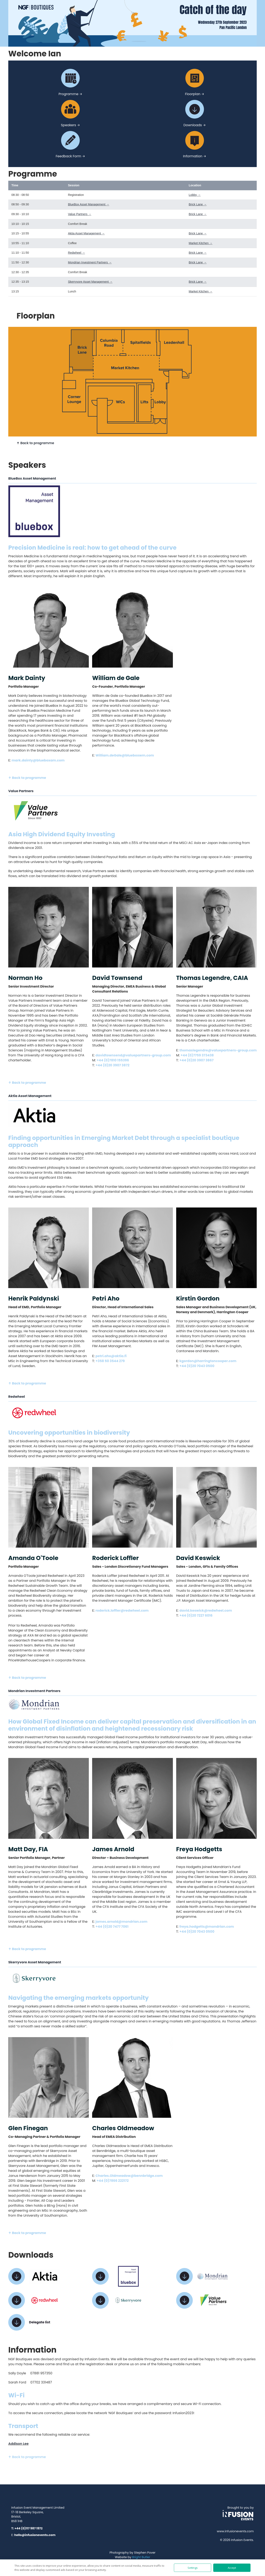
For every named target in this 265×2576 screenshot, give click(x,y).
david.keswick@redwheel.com (205, 1610)
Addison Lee (18, 2443)
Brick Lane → (197, 204)
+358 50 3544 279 (110, 1361)
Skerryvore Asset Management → (90, 281)
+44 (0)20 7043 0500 (196, 1366)
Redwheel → (76, 252)
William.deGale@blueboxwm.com (124, 755)
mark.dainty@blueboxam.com (38, 760)
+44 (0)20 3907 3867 (196, 1060)
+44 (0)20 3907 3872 (112, 1065)
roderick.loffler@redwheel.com (122, 1610)
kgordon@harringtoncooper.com (207, 1361)
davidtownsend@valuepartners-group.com (133, 1055)
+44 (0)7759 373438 (197, 1055)
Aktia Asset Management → (86, 233)
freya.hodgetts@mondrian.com (206, 1926)
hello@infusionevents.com (34, 2535)
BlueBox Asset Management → (88, 204)
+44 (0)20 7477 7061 (112, 1926)
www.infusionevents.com (235, 2531)
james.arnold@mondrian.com (121, 1921)
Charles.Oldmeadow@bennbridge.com (129, 2175)
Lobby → (195, 194)
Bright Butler (141, 2557)
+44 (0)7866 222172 (113, 2180)
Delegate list (39, 2322)
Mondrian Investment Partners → (90, 262)
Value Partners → (79, 214)
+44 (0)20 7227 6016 (195, 1615)
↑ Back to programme (35, 443)
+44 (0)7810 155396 (113, 1060)
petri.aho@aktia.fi (110, 1356)
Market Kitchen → (200, 243)
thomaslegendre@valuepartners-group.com (218, 1050)
